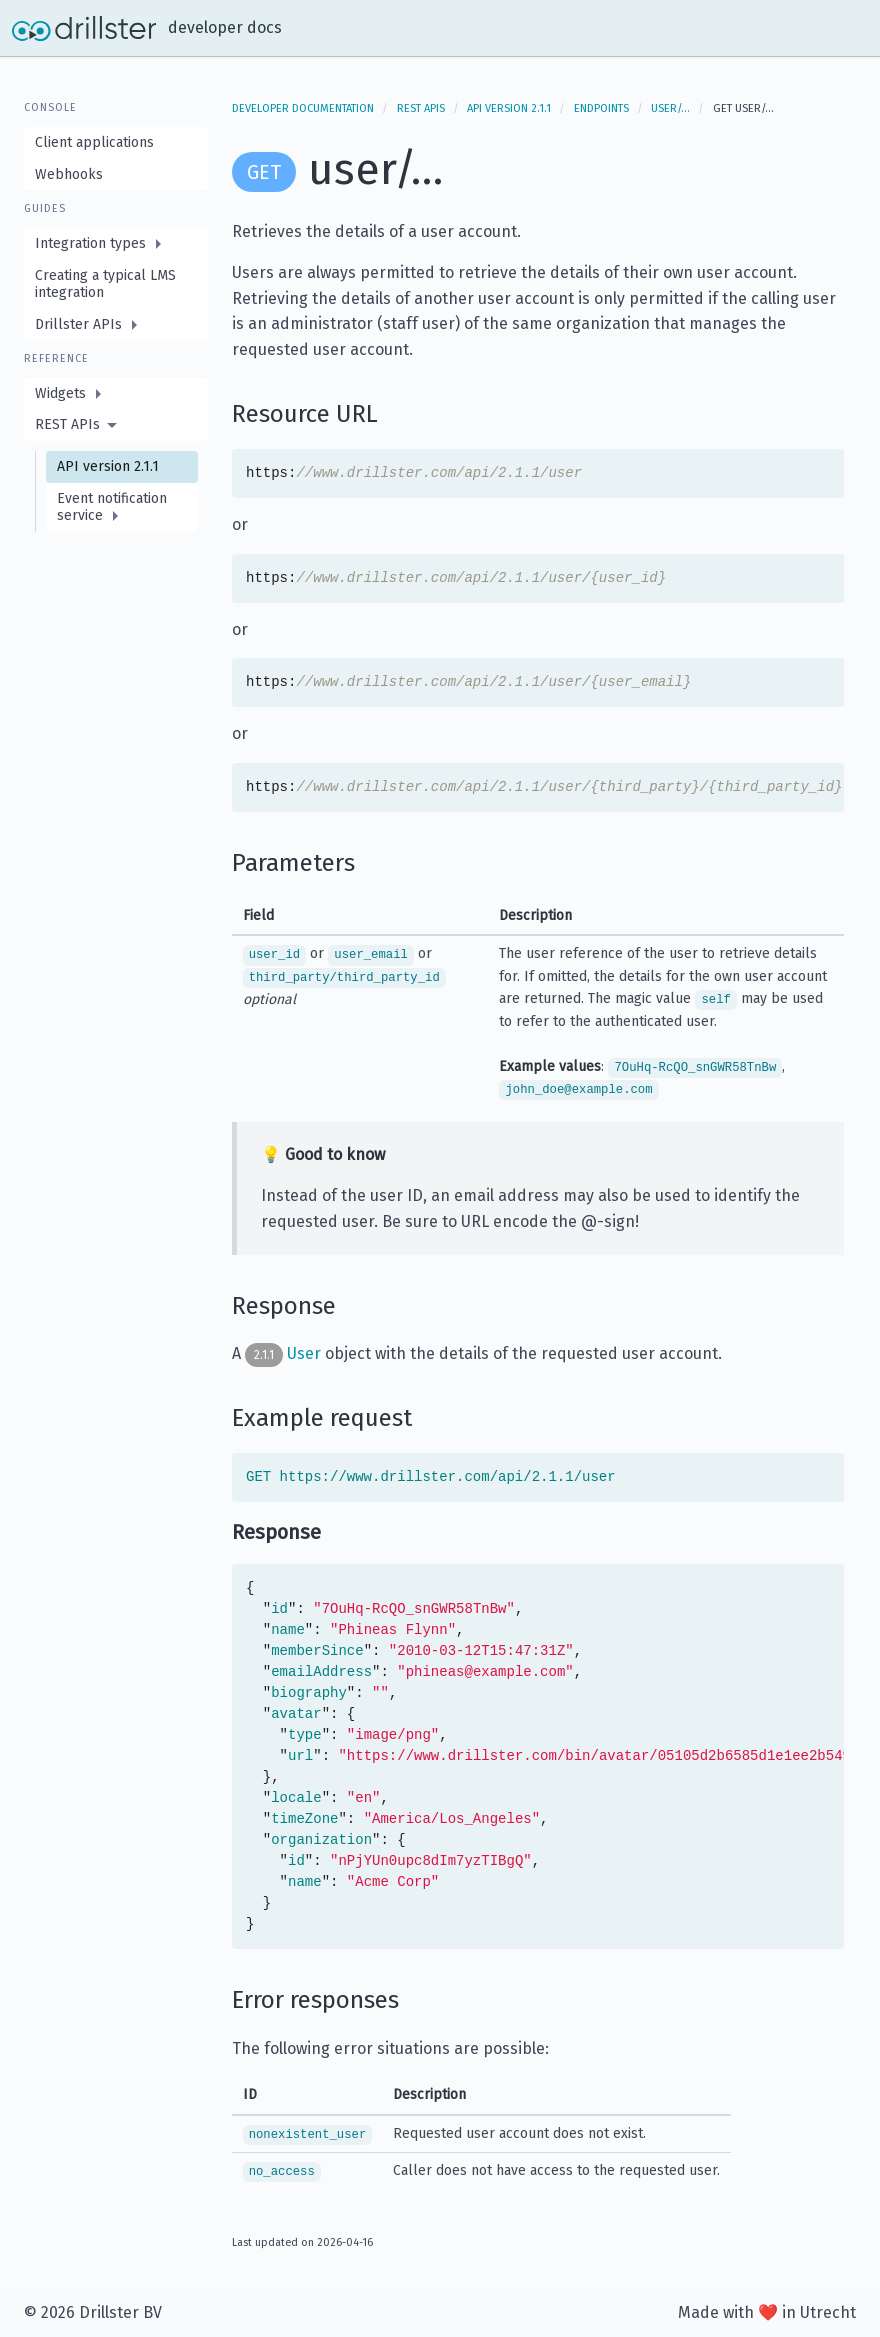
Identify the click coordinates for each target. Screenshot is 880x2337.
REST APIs (421, 108)
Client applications (94, 142)
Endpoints (601, 108)
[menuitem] (116, 244)
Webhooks (69, 174)
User (304, 1352)
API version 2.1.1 (509, 108)
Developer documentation (303, 108)
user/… (670, 108)
